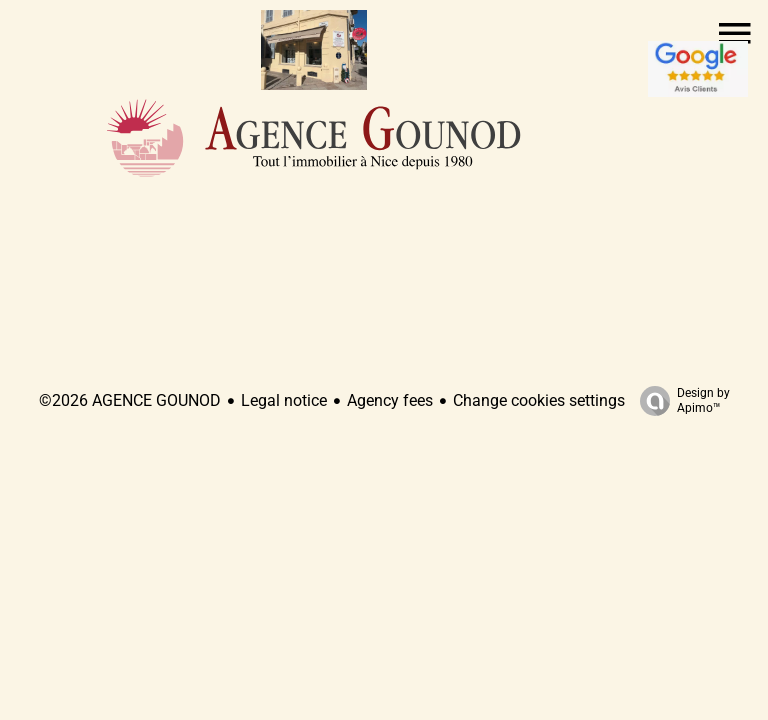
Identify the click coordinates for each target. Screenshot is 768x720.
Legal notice (284, 400)
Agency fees (390, 400)
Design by (680, 401)
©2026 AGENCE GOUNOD (130, 400)
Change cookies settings (539, 400)
